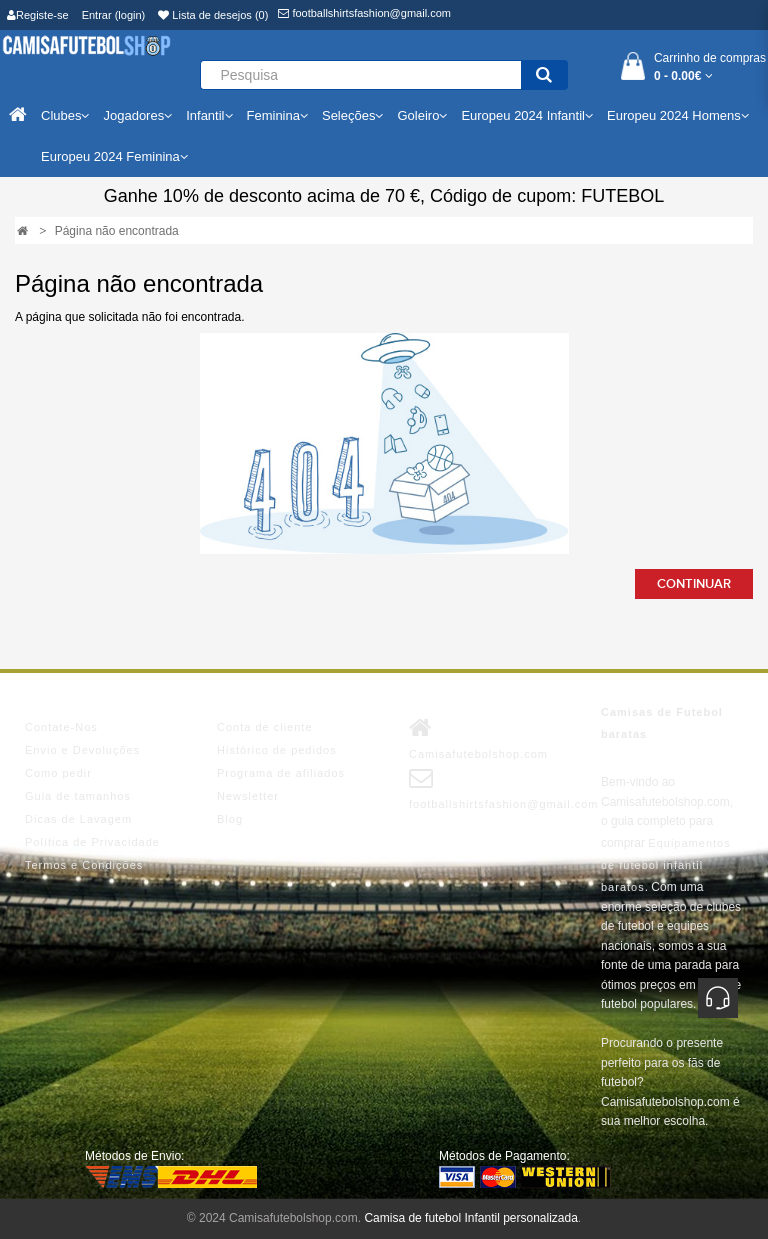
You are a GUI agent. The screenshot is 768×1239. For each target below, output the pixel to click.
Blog (230, 819)
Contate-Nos (61, 727)
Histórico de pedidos (277, 750)
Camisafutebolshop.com (478, 738)
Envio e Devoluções (82, 750)
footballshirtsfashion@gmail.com (364, 13)
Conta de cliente (265, 727)
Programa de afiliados (281, 773)
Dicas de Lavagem (78, 819)
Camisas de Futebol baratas (662, 723)
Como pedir (58, 773)
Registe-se (38, 15)
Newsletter (248, 796)
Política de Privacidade (92, 842)
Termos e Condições (84, 865)
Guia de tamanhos (78, 796)
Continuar (694, 584)
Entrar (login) (114, 15)
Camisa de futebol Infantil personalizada (470, 1218)
